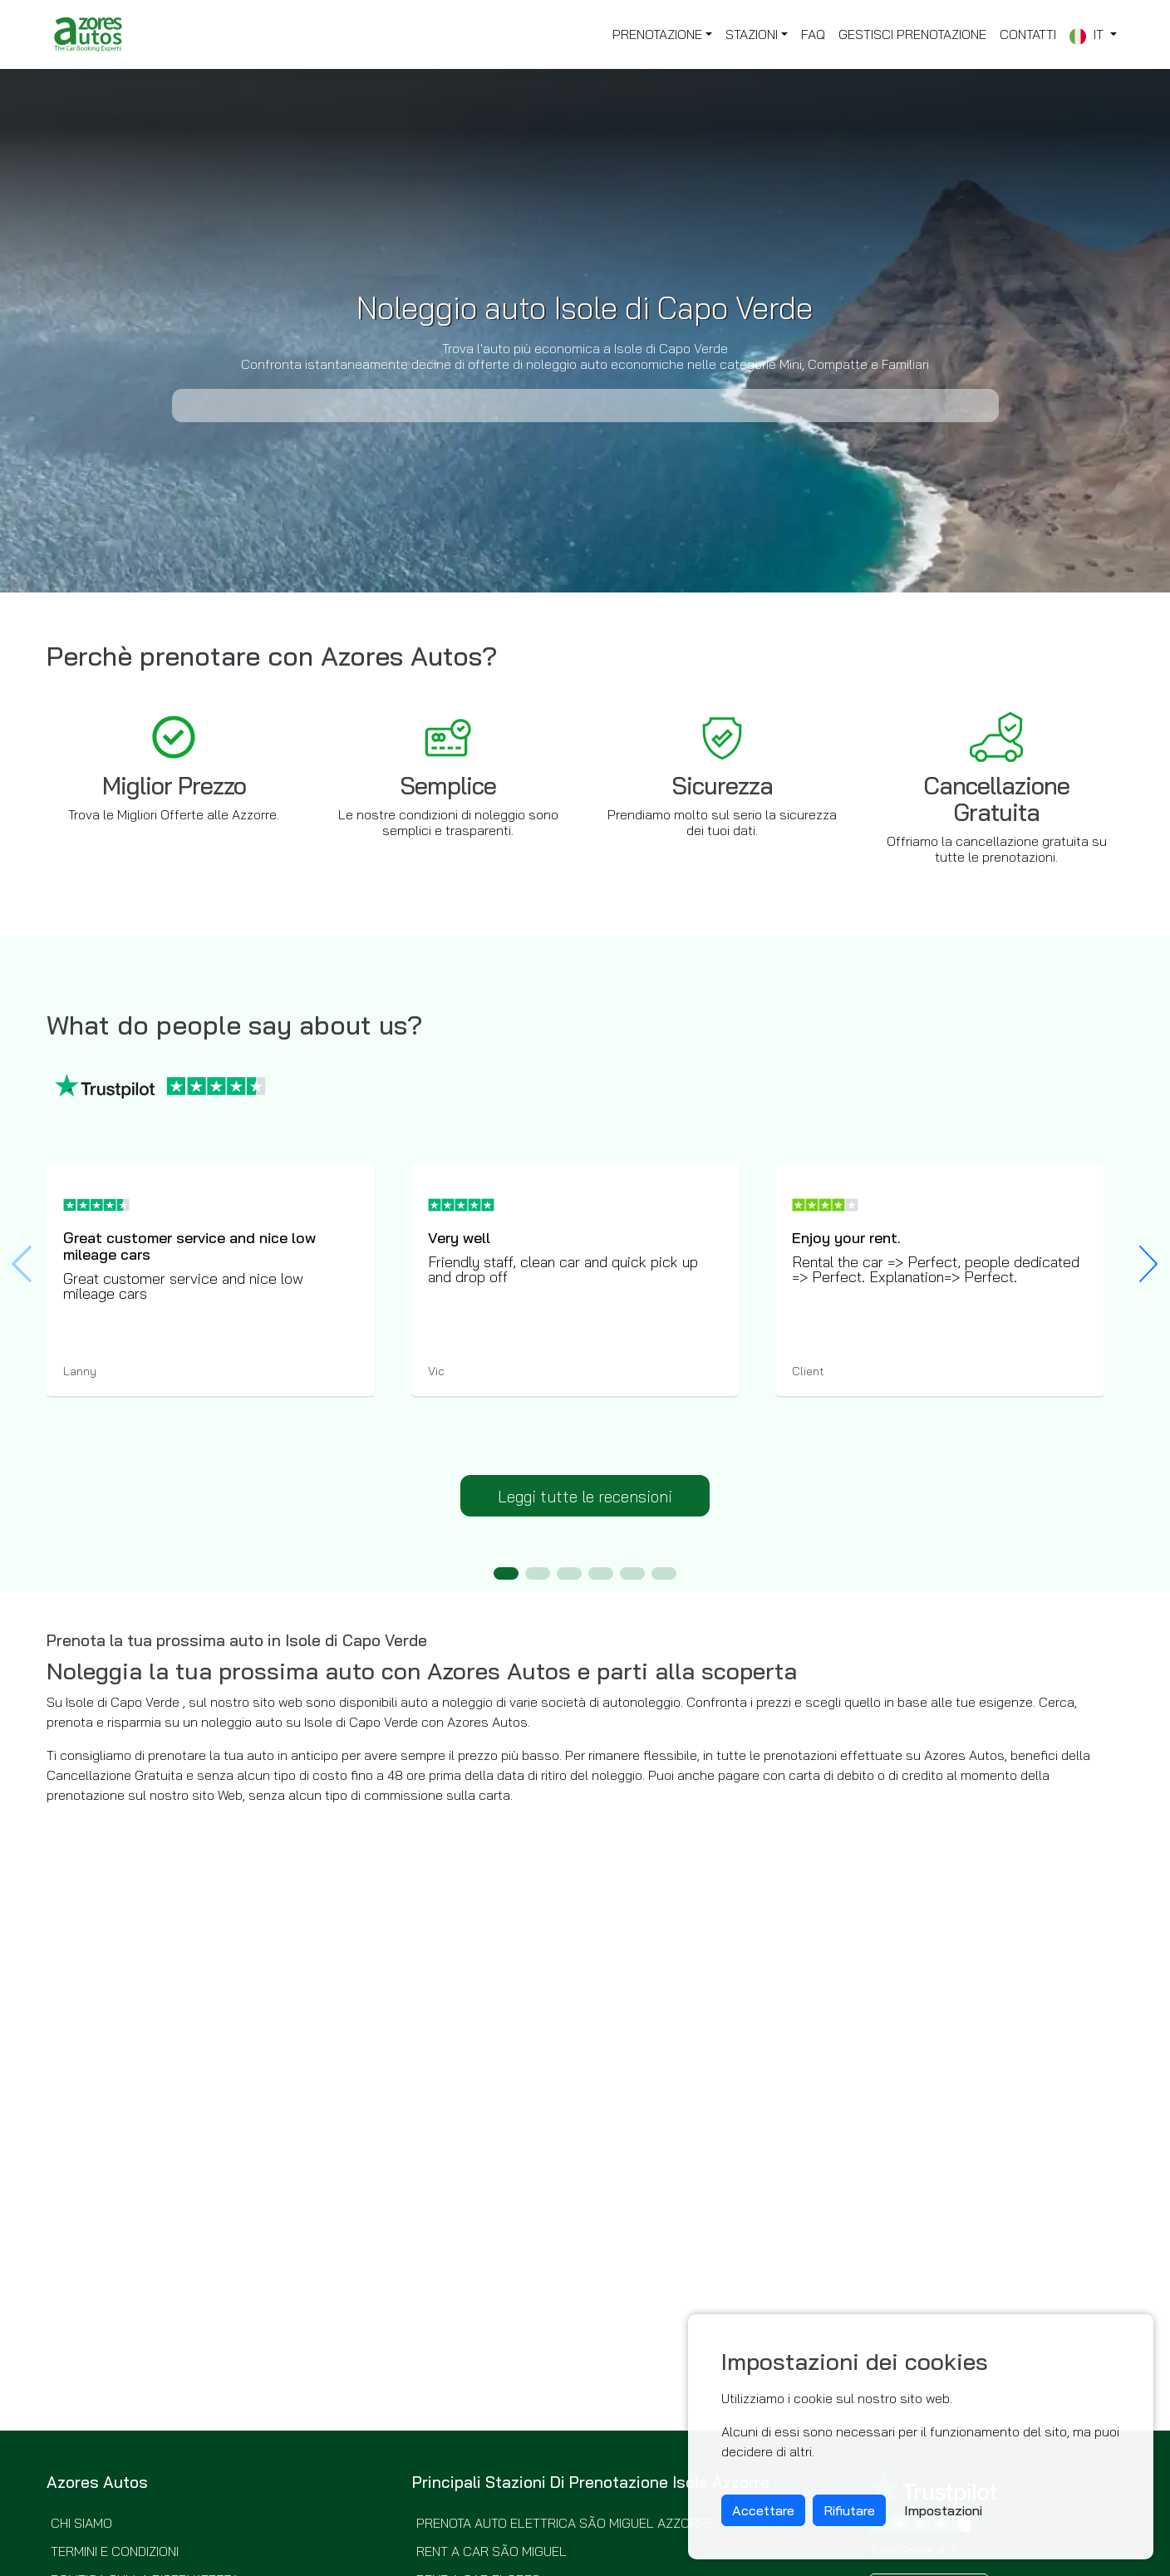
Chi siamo (81, 2523)
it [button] (1088, 35)
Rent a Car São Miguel (491, 2551)
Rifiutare (849, 2510)
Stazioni (751, 34)
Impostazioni (943, 2510)
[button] (1148, 1264)
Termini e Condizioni (115, 2551)
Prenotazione (657, 34)
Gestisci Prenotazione (912, 34)
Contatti (1028, 34)
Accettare (763, 2510)
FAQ (813, 34)
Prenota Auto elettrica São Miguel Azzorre (565, 2523)
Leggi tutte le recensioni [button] (585, 1497)
